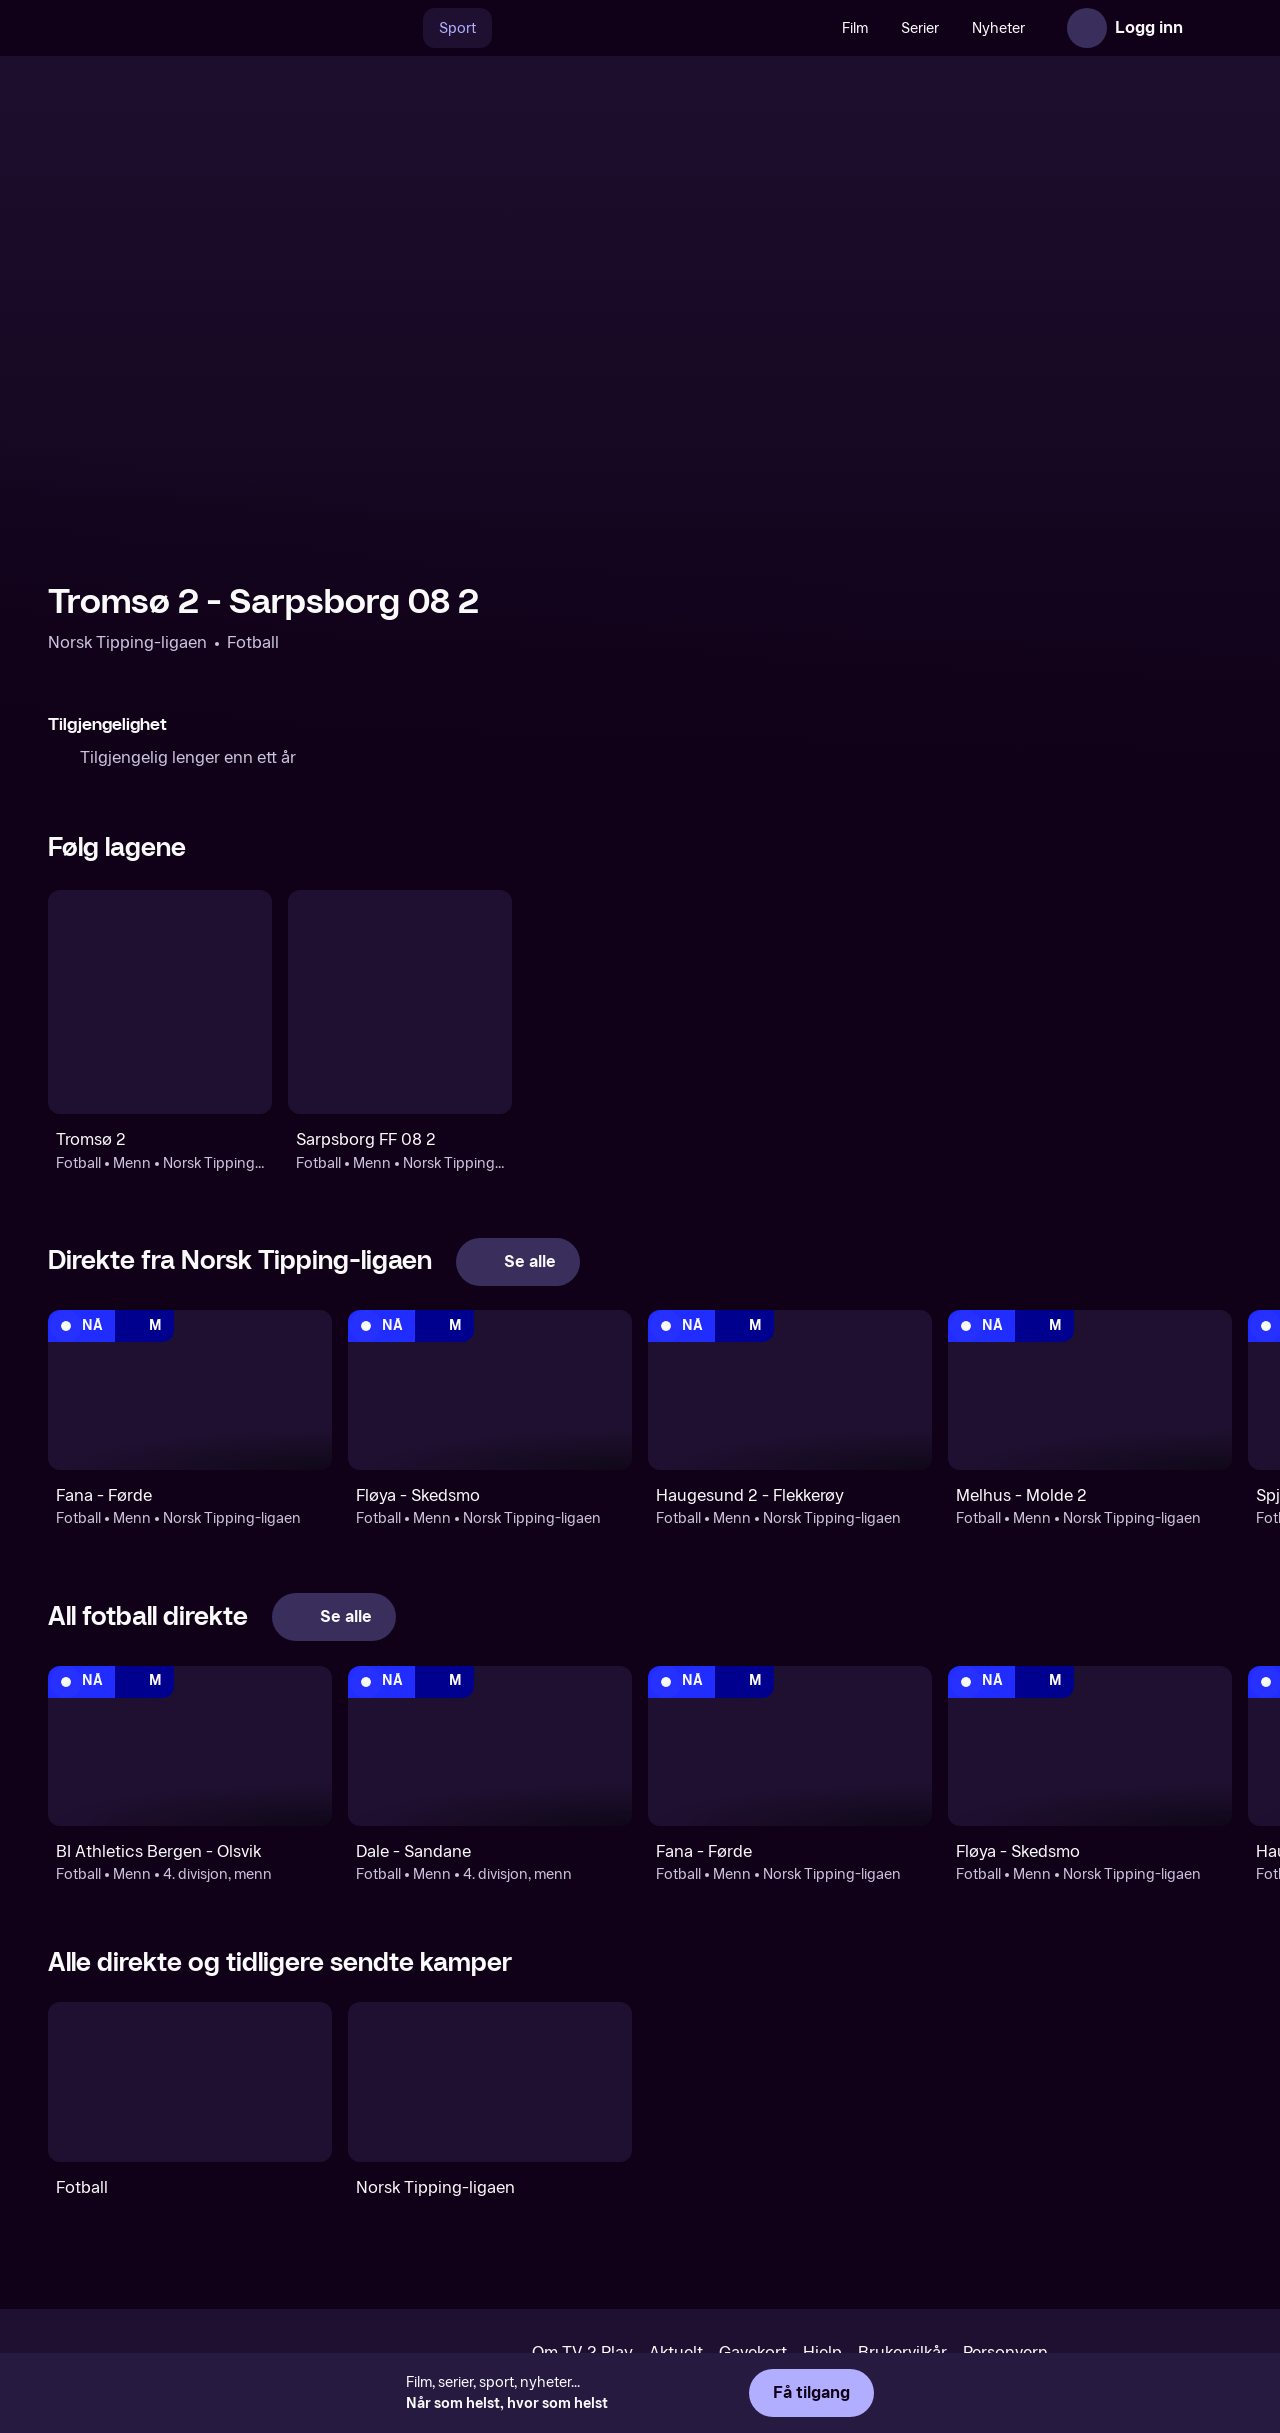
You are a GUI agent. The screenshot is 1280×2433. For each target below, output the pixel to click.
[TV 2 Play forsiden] (198, 28)
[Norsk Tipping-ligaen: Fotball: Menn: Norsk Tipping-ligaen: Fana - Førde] (190, 1390)
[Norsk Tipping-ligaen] (490, 2082)
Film (855, 28)
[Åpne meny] (1212, 28)
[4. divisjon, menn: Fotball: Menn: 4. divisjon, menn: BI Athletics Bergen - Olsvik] (190, 1746)
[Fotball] (190, 2082)
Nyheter (998, 28)
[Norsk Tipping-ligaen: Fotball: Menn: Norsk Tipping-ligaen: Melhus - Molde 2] (1090, 1390)
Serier (920, 28)
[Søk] (402, 28)
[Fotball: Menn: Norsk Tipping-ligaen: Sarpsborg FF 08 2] (400, 1002)
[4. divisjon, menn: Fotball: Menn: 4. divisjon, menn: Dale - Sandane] (490, 1746)
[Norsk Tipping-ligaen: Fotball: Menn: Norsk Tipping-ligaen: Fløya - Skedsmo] (490, 1390)
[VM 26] (659, 28)
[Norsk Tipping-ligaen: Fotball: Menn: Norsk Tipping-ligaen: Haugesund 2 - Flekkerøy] (790, 1390)
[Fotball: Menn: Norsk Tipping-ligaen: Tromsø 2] (160, 1002)
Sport (457, 28)
